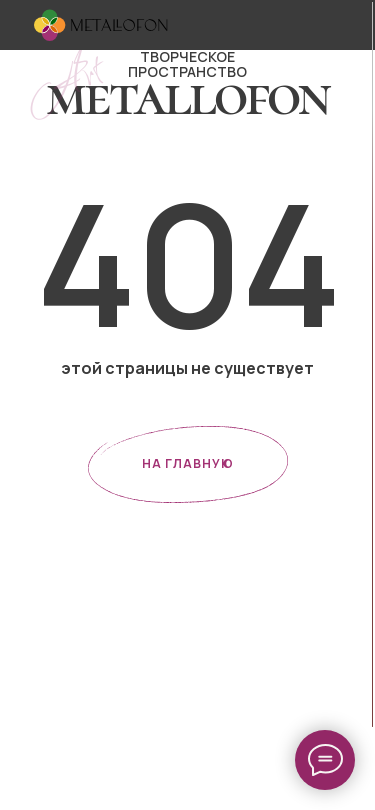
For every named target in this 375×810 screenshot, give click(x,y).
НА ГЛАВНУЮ (188, 463)
